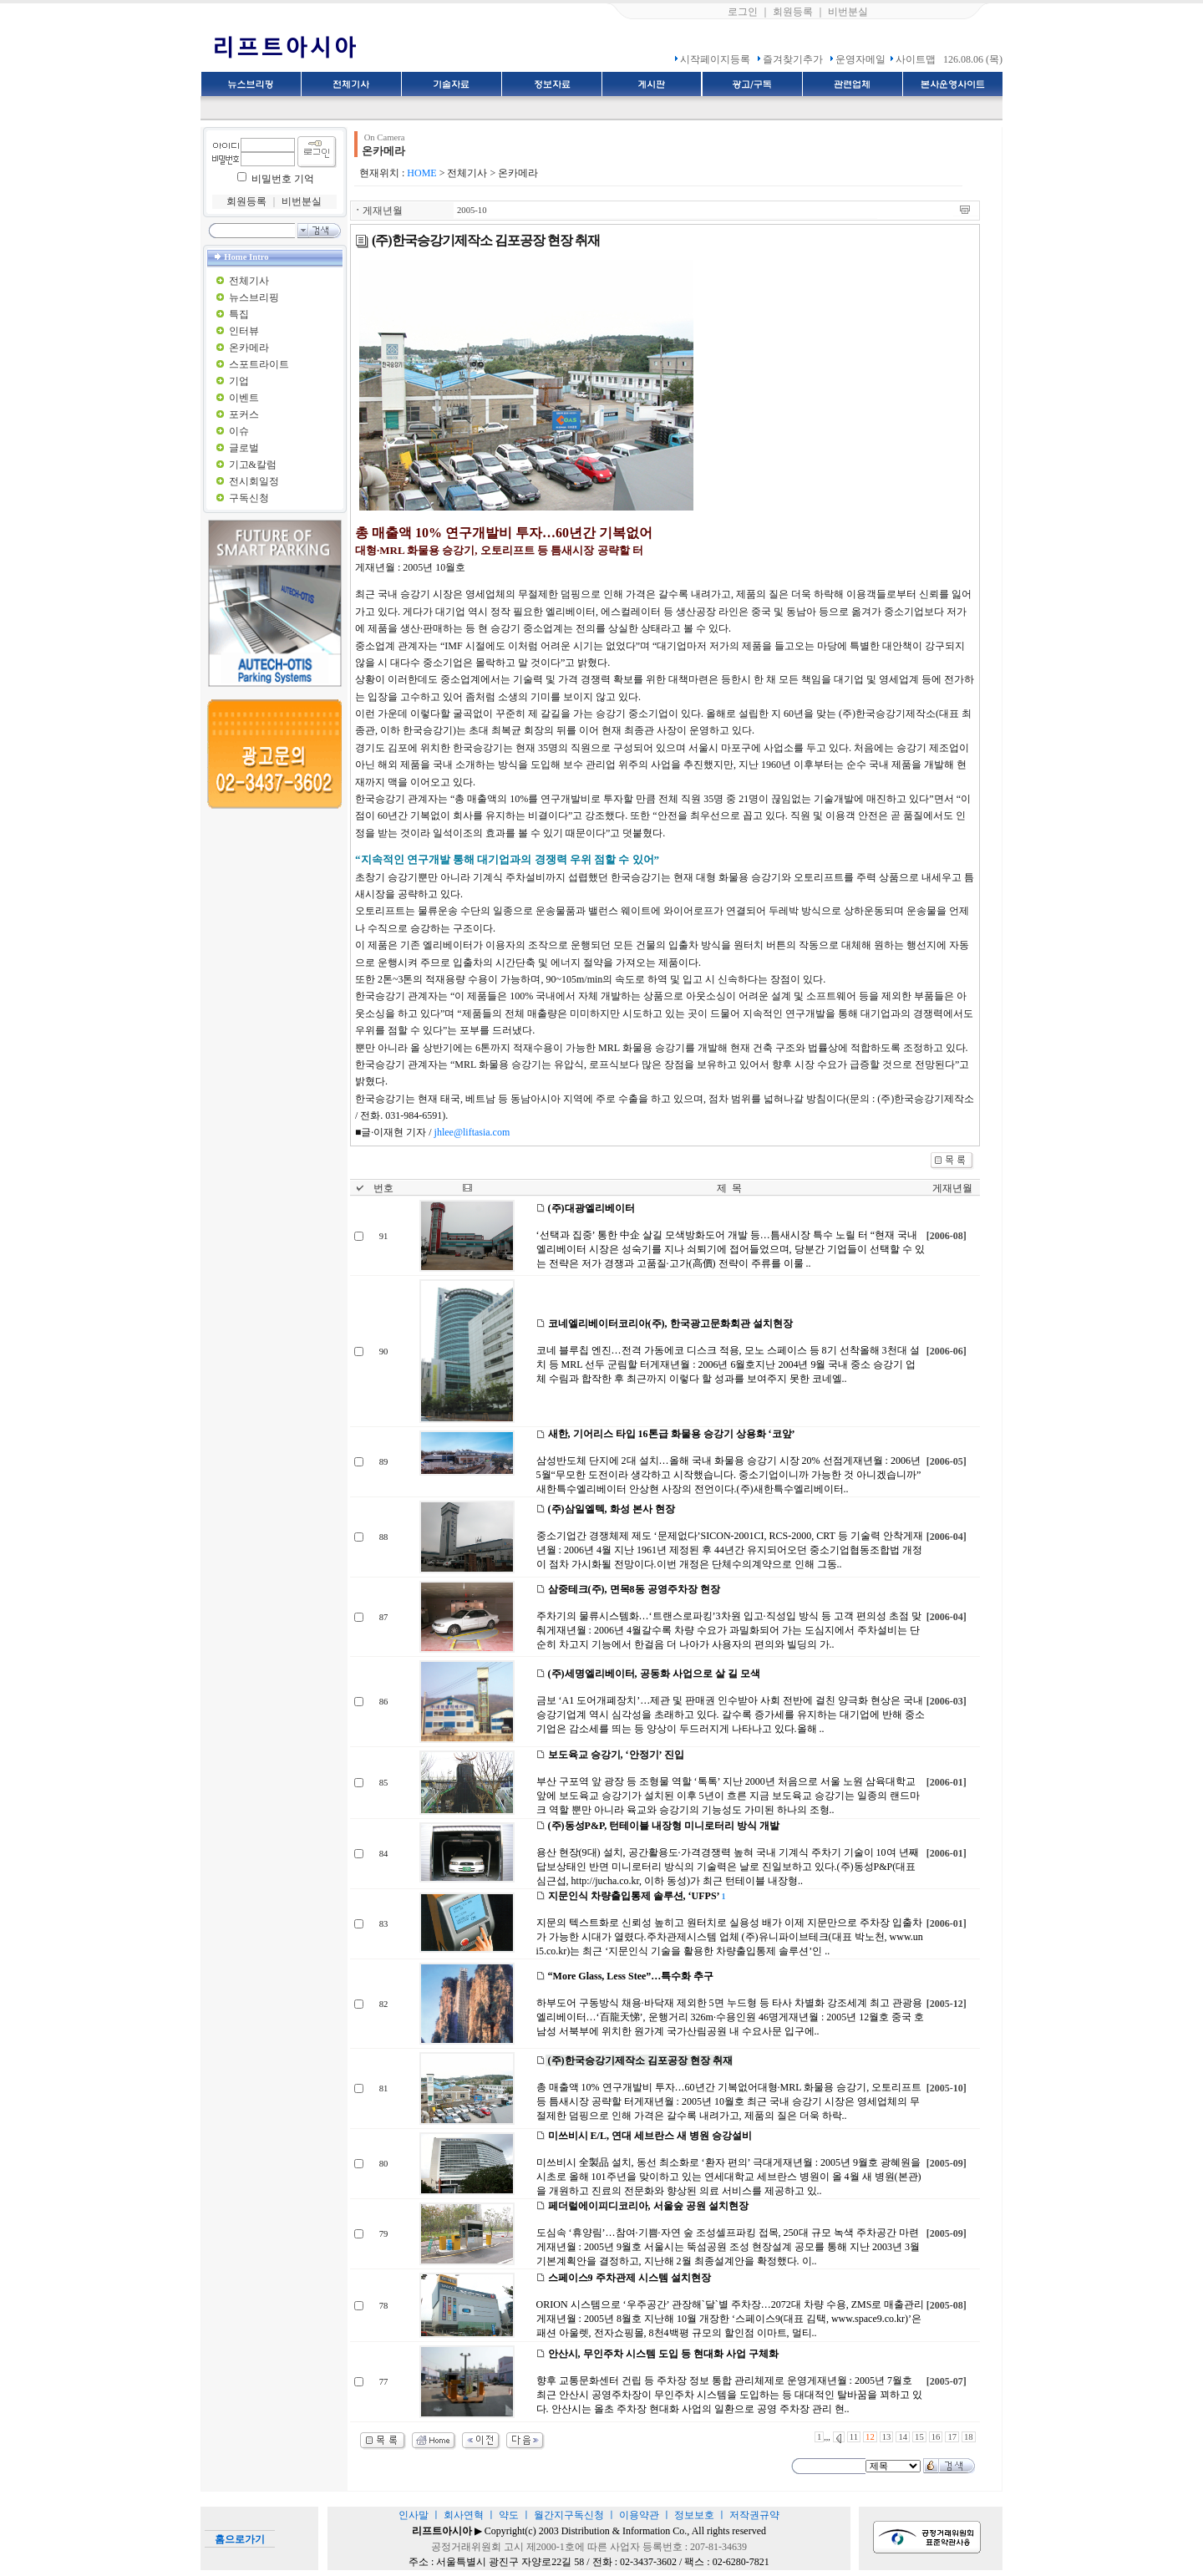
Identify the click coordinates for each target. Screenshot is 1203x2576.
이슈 (239, 431)
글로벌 (244, 448)
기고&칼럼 (253, 464)
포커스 (244, 414)
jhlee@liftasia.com (472, 1132)
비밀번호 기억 (282, 179)
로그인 (743, 12)
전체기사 (249, 281)
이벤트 (244, 398)
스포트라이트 (259, 364)
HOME (421, 173)
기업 (239, 381)
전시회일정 (254, 481)
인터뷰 (244, 331)
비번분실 (848, 12)
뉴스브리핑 (254, 297)
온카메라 (249, 347)
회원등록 (793, 12)
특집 (239, 314)
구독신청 (249, 498)
